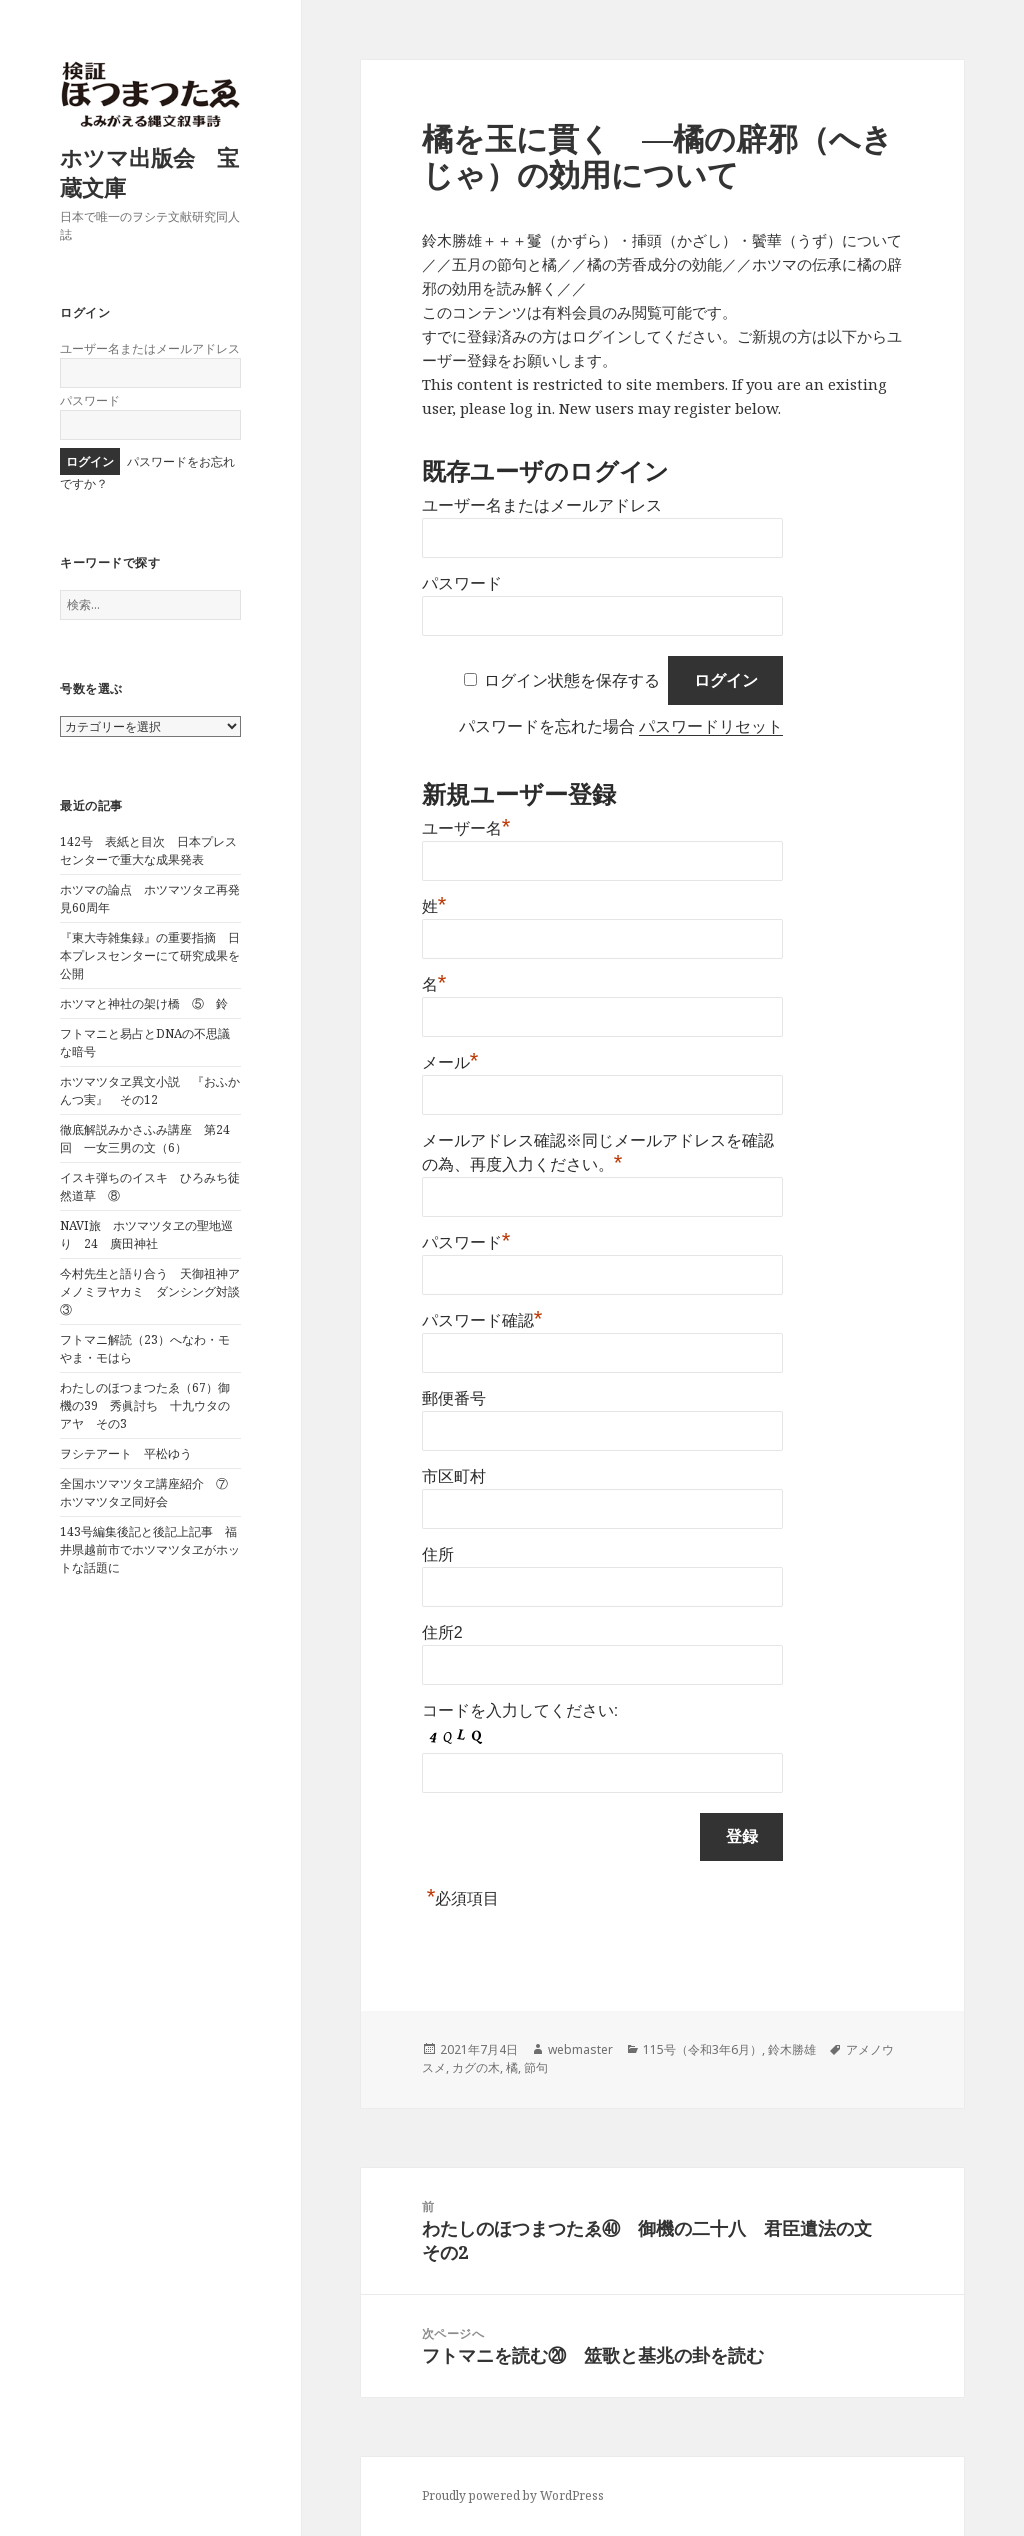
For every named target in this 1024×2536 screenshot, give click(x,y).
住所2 (442, 1632)
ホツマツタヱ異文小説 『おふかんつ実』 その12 (150, 1090)
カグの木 (476, 2067)
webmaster (580, 2049)
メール (450, 1062)
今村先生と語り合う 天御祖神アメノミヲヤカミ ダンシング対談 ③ (156, 1291)
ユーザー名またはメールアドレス (150, 348)
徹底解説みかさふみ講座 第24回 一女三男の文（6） (145, 1138)
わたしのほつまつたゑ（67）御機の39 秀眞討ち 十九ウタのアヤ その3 (145, 1405)
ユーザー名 (466, 828)
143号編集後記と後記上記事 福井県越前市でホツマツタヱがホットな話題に (150, 1549)
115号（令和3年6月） (702, 2049)
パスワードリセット (711, 726)
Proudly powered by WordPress (513, 2495)
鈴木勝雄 (792, 2049)
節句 (536, 2067)
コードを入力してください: (520, 1710)
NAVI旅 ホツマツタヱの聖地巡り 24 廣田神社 (146, 1234)
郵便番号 (454, 1398)
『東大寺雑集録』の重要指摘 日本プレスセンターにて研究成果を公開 (150, 955)
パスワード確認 (482, 1320)
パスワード (90, 400)
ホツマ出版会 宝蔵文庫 (149, 172)
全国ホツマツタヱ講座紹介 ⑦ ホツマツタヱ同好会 (150, 1492)
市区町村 (454, 1476)
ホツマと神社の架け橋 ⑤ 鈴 (144, 1003)
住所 (438, 1554)
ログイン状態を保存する (572, 680)
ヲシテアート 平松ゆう (126, 1453)
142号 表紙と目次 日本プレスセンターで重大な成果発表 (148, 850)
